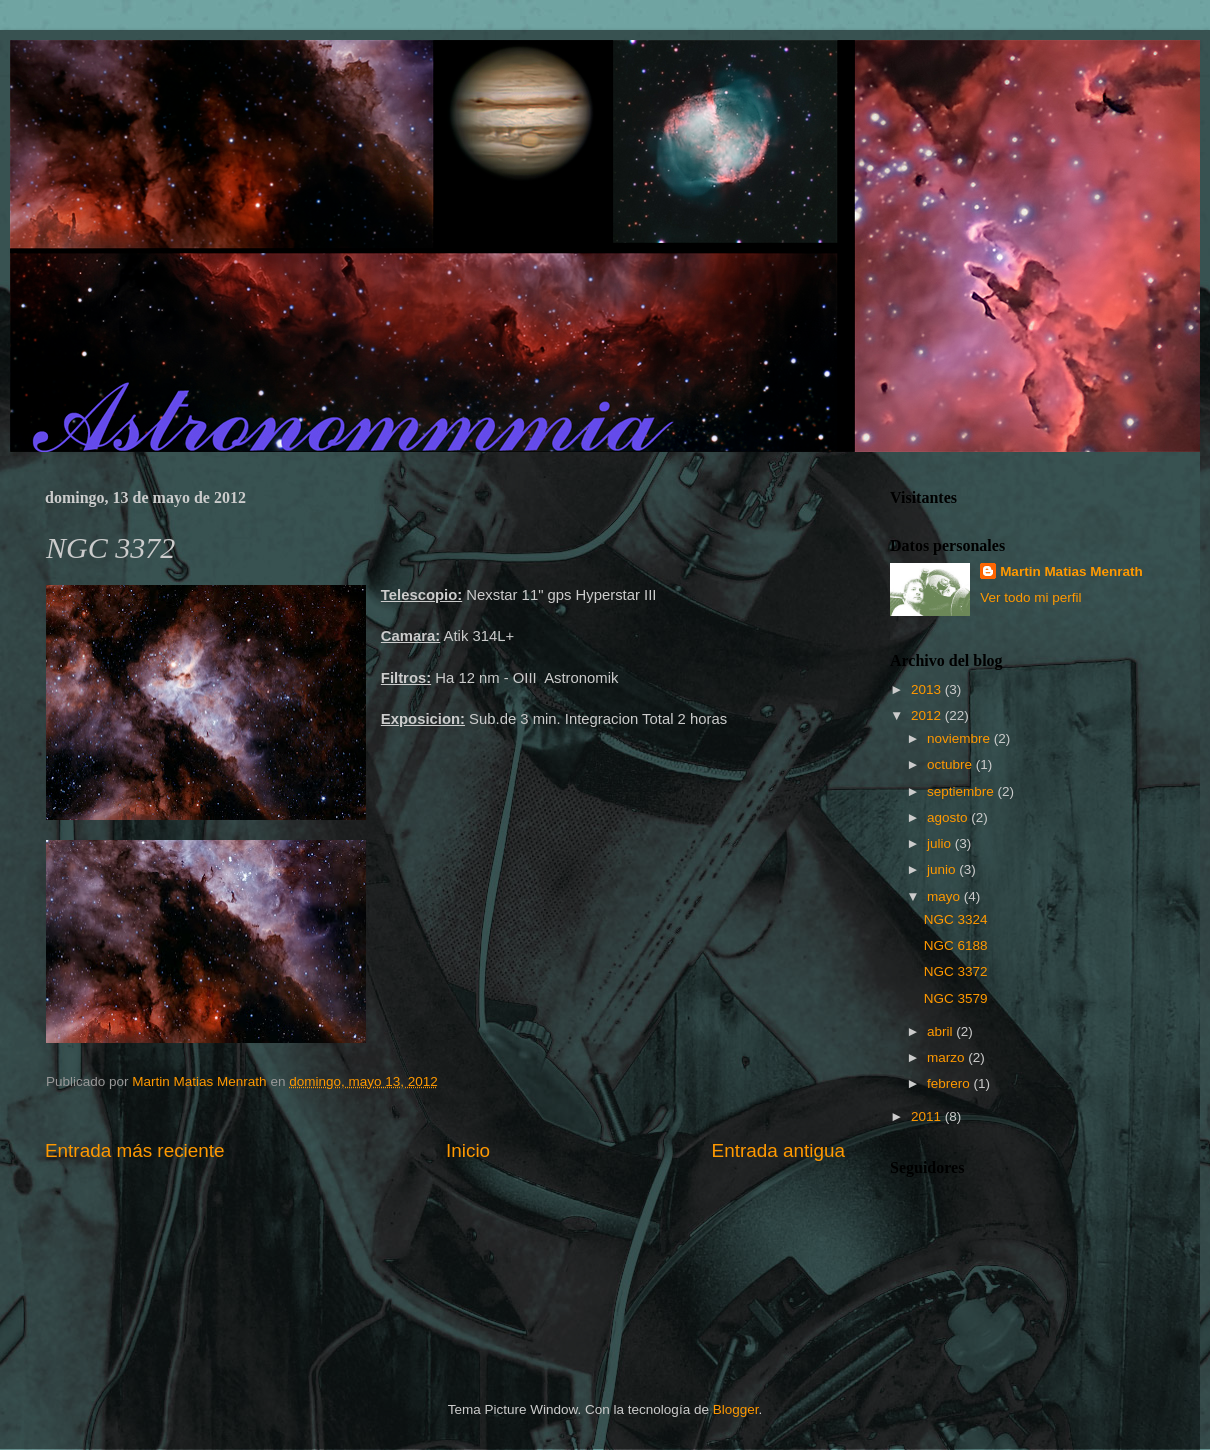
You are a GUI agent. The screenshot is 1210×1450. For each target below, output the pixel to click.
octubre (951, 764)
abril (941, 1031)
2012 (928, 715)
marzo (947, 1057)
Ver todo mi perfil (1030, 597)
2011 (928, 1116)
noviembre (960, 738)
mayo (945, 896)
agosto (949, 817)
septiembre (962, 791)
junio (943, 869)
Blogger (736, 1409)
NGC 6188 (956, 945)
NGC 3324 (956, 919)
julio (941, 843)
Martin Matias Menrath (1071, 571)
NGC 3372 (956, 971)
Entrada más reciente (135, 1150)
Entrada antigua (778, 1150)
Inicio (468, 1150)
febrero (950, 1083)
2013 (928, 689)
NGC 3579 (956, 998)
